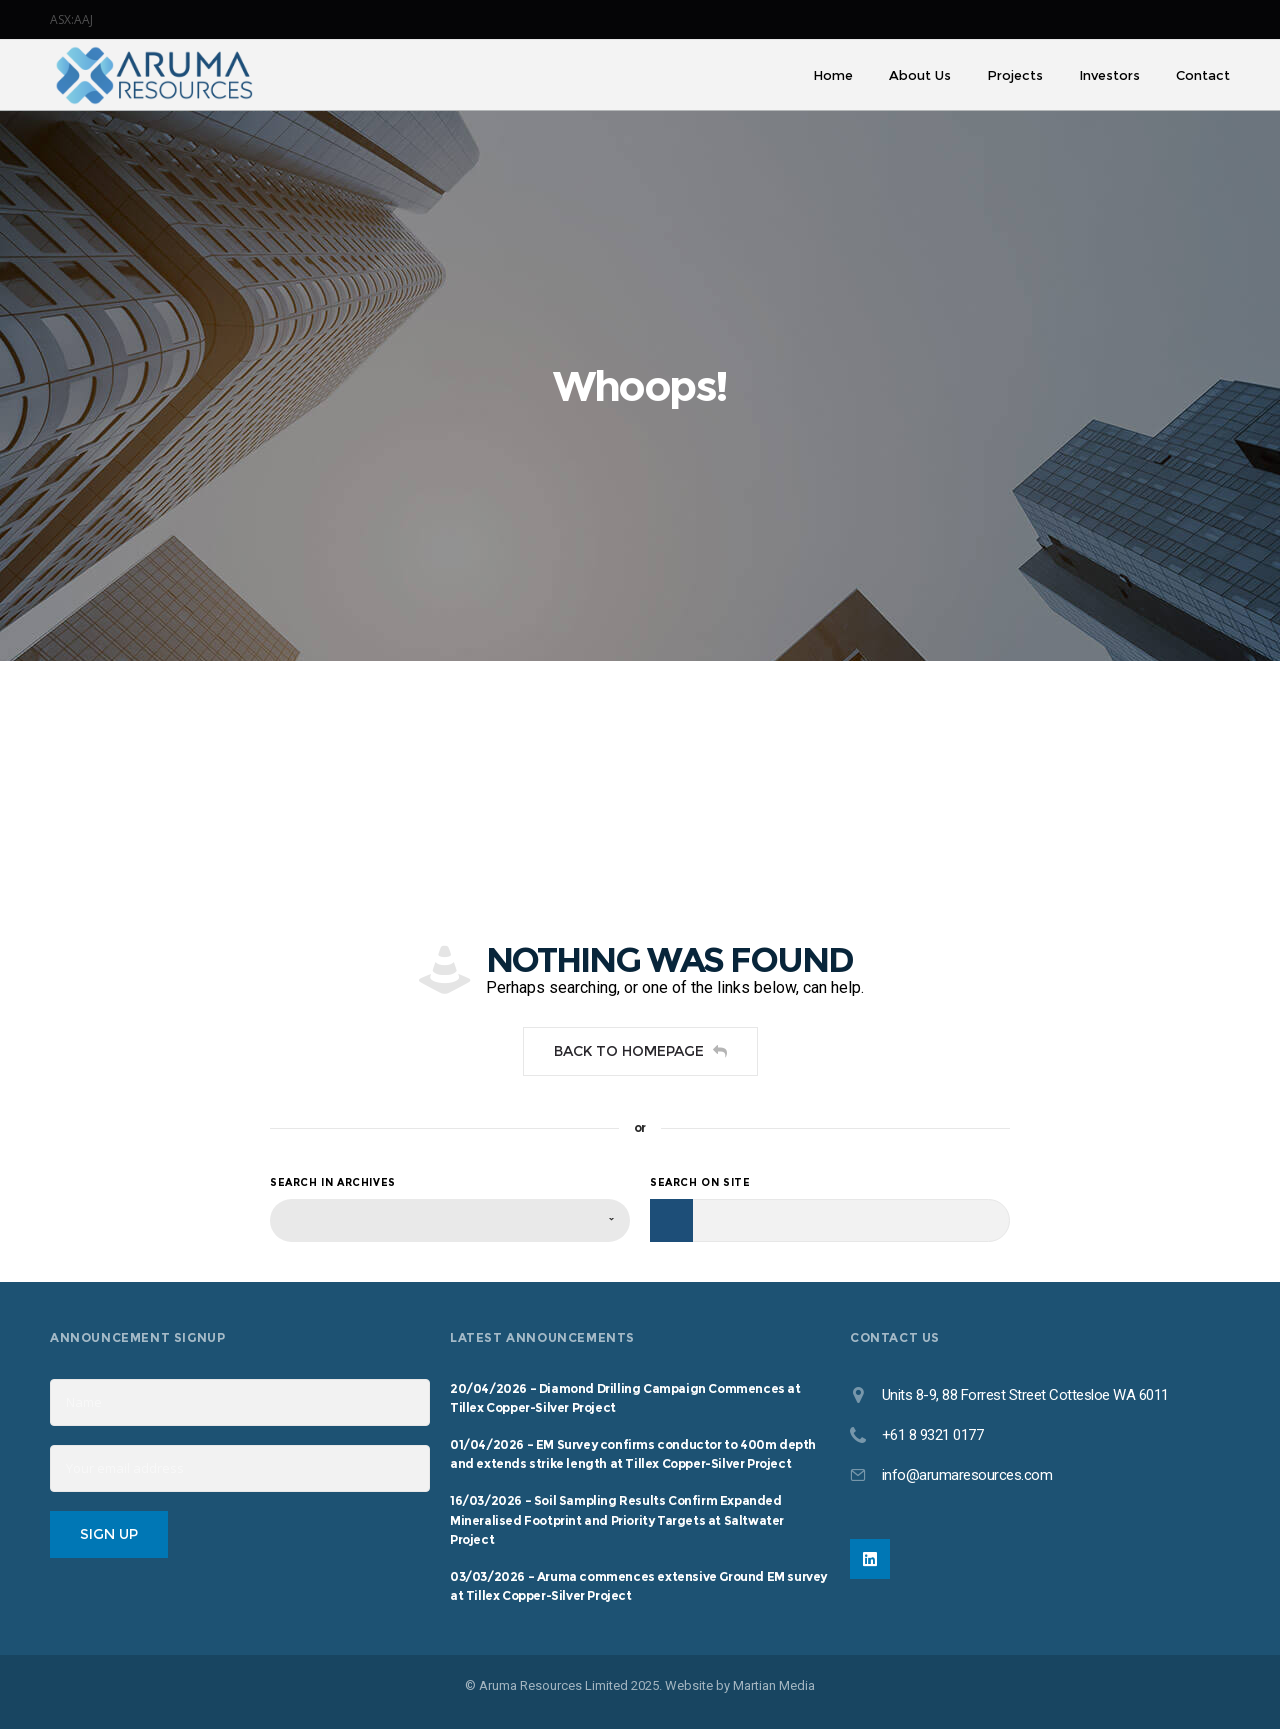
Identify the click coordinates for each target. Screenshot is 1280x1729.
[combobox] (450, 1220)
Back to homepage (640, 1051)
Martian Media (774, 1685)
